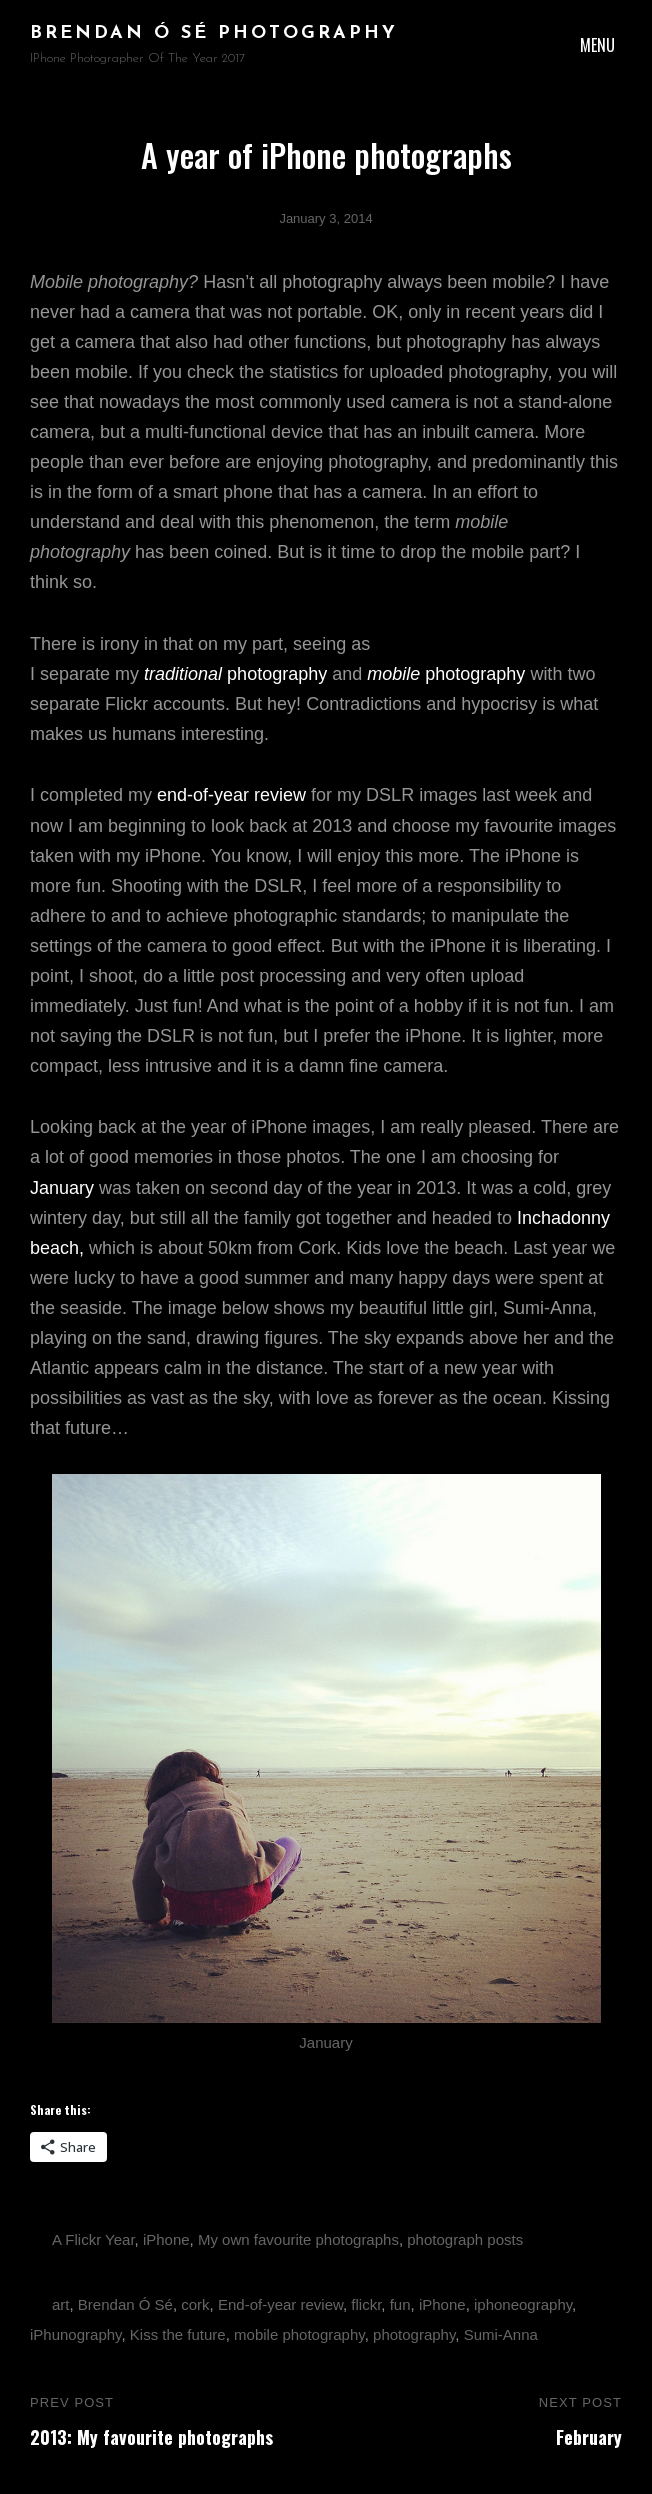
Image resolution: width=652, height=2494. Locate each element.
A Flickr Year (93, 2239)
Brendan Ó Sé (125, 2304)
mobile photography (299, 2334)
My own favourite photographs (298, 2239)
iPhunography (75, 2334)
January (62, 1188)
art (61, 2304)
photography (235, 674)
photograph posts (465, 2239)
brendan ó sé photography (214, 33)
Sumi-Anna (501, 2334)
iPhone (166, 2239)
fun (400, 2304)
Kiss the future (178, 2334)
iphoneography (523, 2304)
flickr (366, 2304)
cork (195, 2304)
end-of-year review (231, 795)
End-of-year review (280, 2304)
